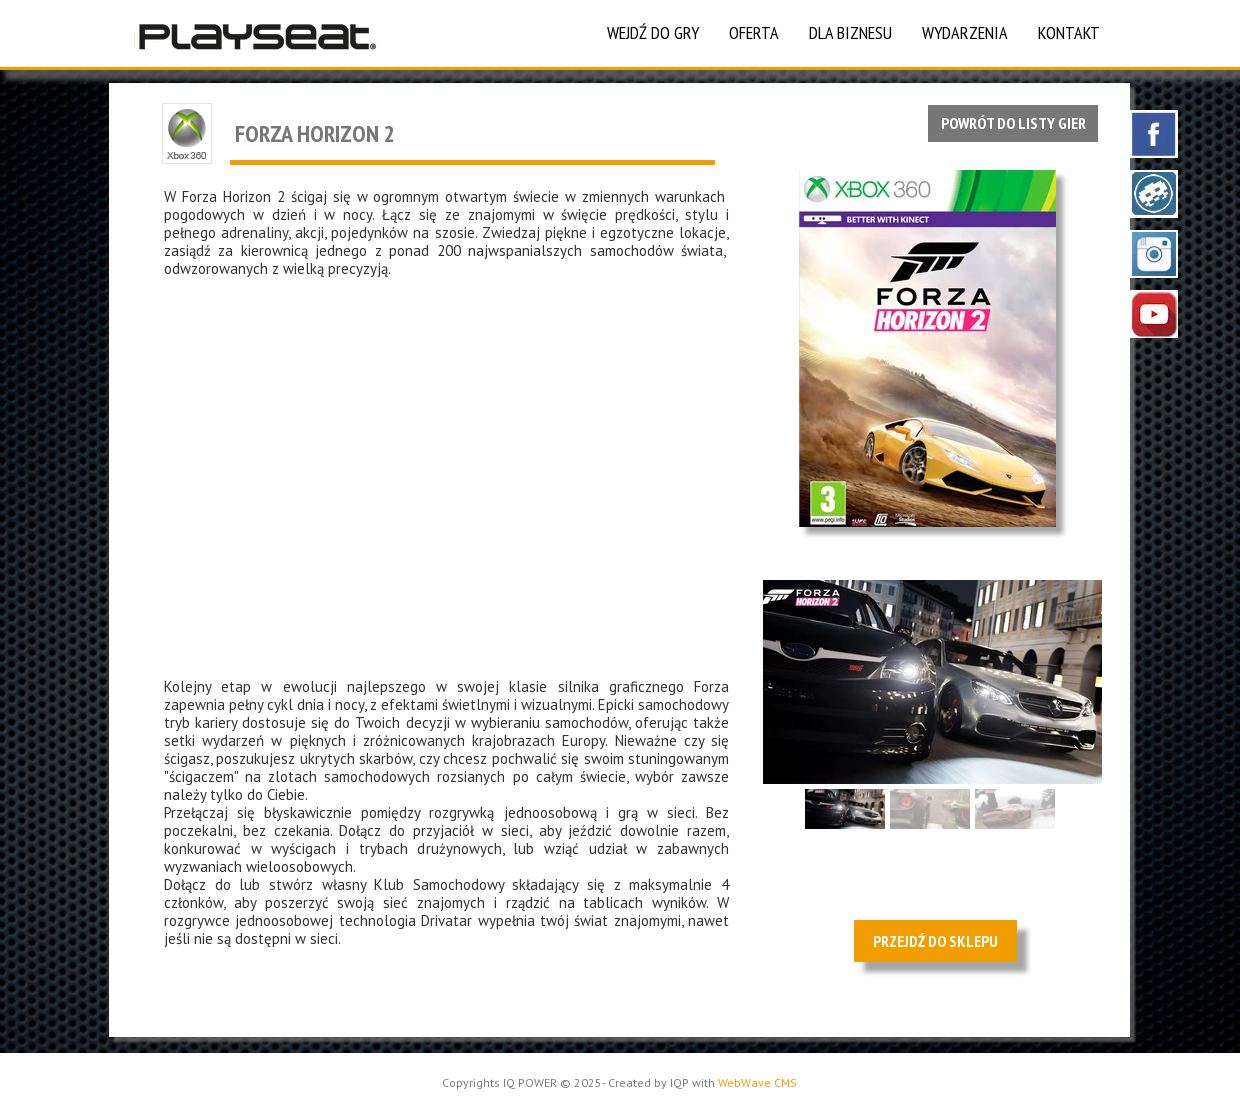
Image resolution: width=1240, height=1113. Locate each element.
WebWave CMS (757, 1082)
